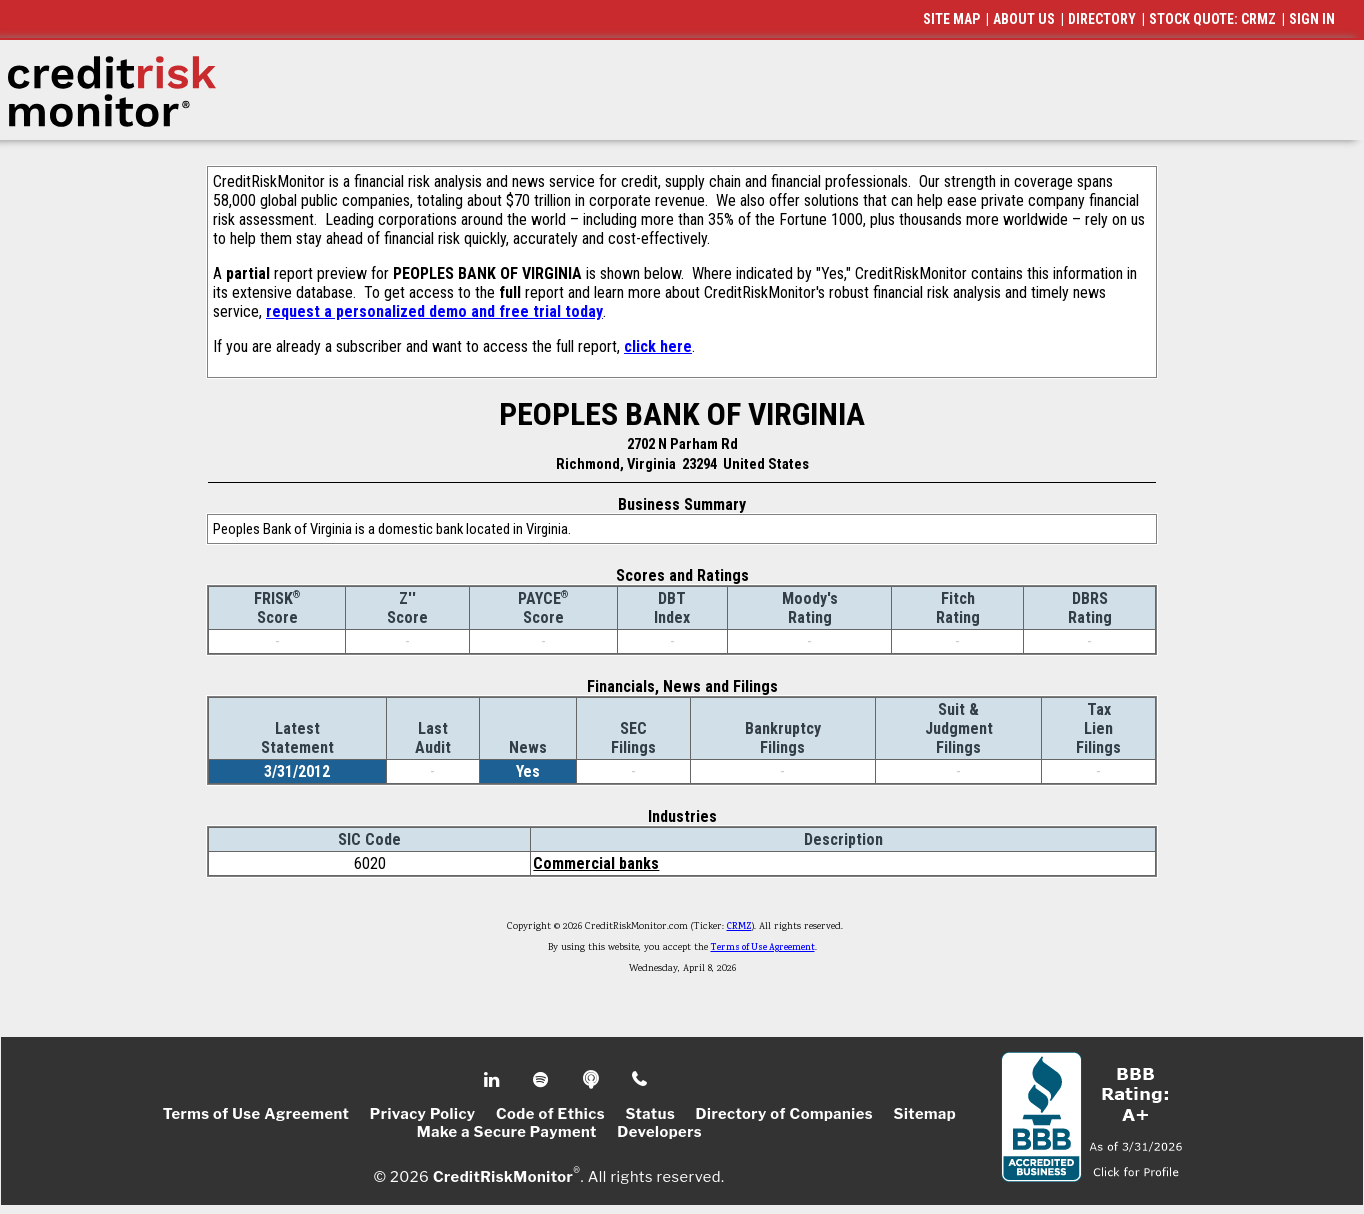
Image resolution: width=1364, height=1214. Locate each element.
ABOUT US (1024, 19)
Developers (659, 1132)
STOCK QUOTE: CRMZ (1212, 19)
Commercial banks (596, 863)
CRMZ (739, 927)
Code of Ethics (550, 1114)
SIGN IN (1312, 19)
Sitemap (925, 1114)
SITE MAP (951, 19)
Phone (640, 1080)
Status (650, 1114)
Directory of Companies (784, 1114)
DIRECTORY (1102, 19)
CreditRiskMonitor (503, 1176)
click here (658, 346)
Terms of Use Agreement (763, 948)
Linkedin (494, 1080)
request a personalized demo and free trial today (434, 311)
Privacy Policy (423, 1114)
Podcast (592, 1080)
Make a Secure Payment (507, 1132)
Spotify (542, 1080)
